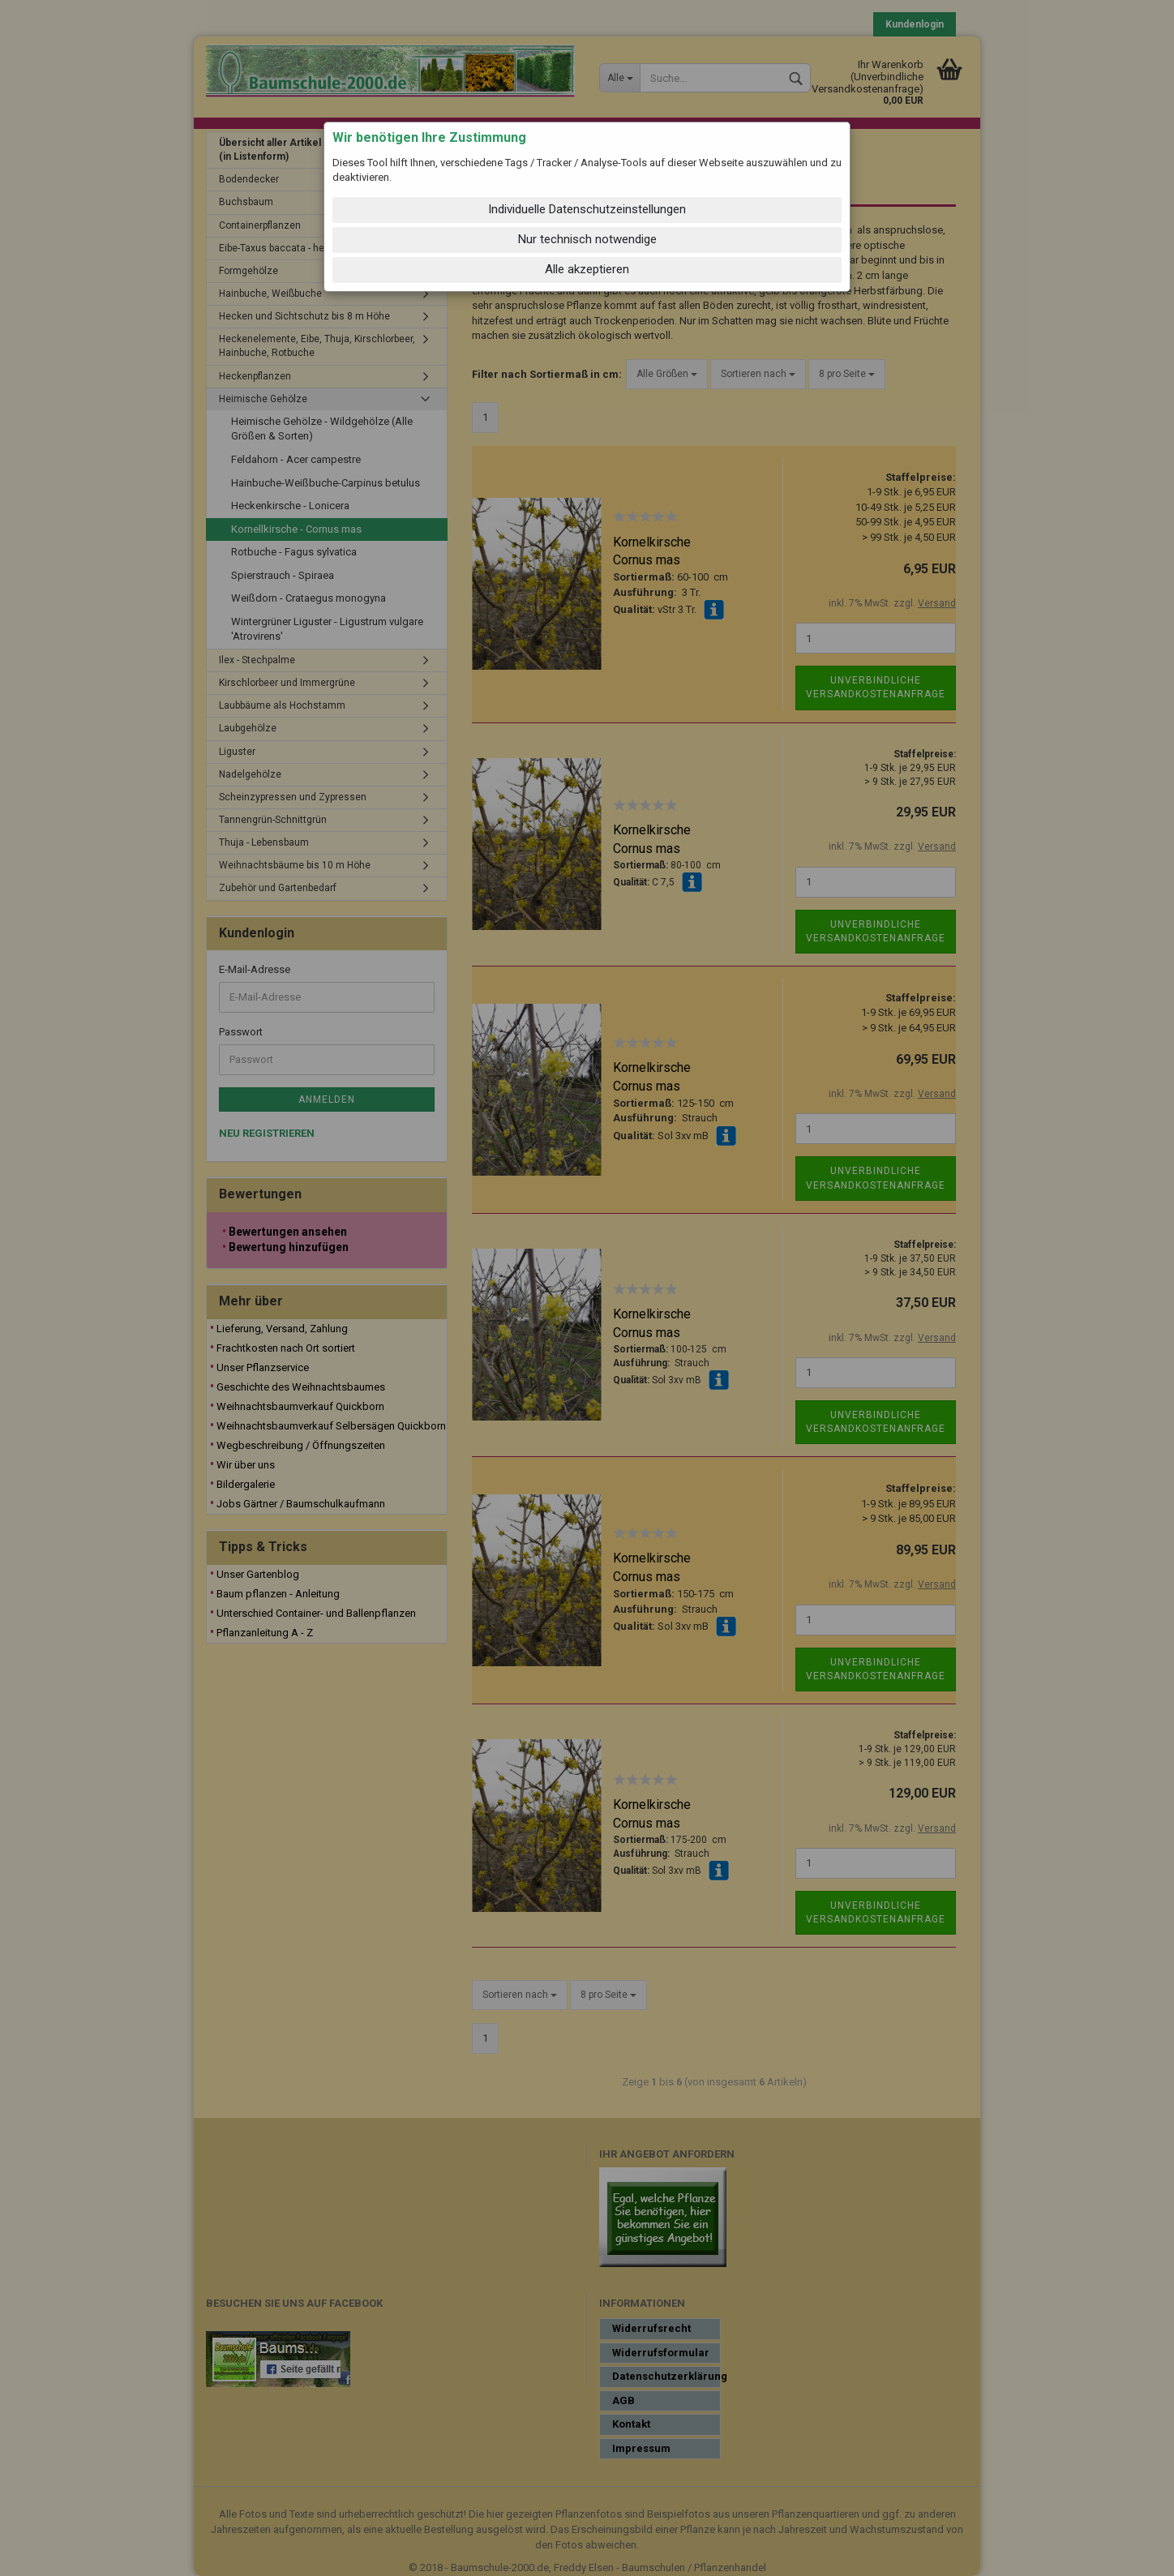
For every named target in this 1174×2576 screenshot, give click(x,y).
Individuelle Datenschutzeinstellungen (587, 209)
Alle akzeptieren (587, 269)
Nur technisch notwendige (587, 239)
